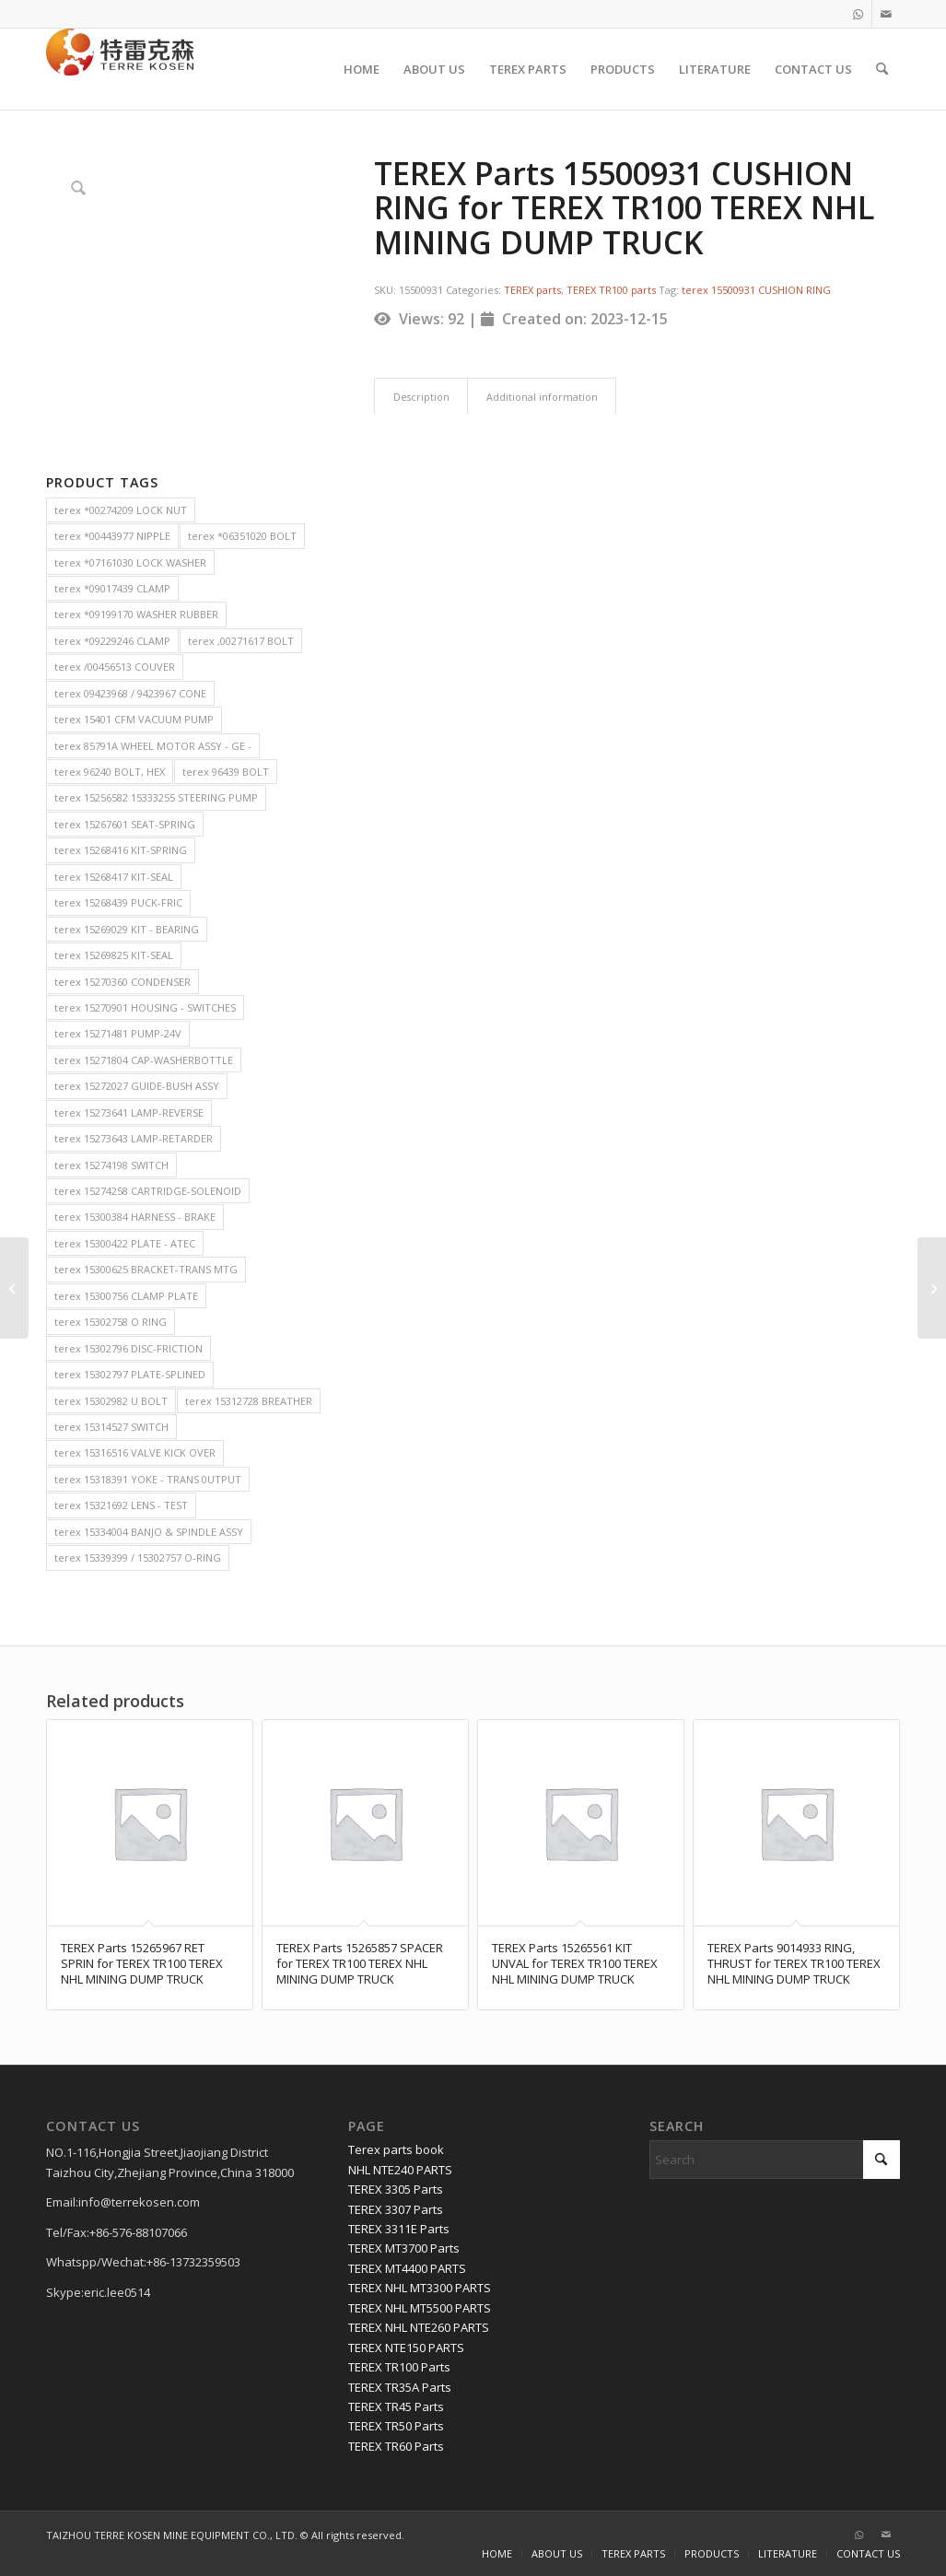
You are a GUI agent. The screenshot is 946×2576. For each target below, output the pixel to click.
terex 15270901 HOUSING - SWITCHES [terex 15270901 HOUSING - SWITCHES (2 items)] (145, 1007)
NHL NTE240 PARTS (400, 2169)
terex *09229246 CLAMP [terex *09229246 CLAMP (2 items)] (112, 641)
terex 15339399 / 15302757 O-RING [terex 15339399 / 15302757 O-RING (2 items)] (137, 1557)
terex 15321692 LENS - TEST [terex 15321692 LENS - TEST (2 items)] (121, 1505)
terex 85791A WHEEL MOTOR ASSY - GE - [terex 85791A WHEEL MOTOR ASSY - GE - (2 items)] (152, 746)
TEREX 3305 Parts (395, 2189)
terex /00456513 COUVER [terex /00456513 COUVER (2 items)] (114, 666)
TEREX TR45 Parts (396, 2406)
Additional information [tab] (542, 397)
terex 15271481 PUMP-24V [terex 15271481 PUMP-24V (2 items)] (117, 1033)
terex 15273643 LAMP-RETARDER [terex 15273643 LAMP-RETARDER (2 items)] (133, 1138)
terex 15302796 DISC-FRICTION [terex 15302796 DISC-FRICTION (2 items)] (128, 1348)
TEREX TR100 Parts (399, 2367)
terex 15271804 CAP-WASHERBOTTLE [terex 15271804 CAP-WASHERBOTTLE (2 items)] (143, 1060)
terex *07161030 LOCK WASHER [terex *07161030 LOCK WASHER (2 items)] (130, 562)
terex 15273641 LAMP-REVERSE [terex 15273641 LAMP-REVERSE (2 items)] (129, 1112)
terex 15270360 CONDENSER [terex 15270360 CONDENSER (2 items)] (122, 982)
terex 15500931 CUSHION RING (756, 290)
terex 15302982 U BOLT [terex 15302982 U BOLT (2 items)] (111, 1401)
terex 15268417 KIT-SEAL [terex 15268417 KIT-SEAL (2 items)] (113, 877)
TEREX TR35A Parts (399, 2387)
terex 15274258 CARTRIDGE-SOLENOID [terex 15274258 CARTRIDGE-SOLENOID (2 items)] (147, 1191)
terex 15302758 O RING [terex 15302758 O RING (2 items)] (110, 1322)
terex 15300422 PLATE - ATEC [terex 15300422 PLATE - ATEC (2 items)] (124, 1243)
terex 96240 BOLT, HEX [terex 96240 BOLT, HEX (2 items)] (109, 772)
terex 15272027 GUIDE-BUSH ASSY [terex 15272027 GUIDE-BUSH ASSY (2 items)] (136, 1086)
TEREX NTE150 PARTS (406, 2347)
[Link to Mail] (886, 14)
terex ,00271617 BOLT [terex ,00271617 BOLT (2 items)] (241, 641)
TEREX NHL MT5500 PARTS (419, 2308)
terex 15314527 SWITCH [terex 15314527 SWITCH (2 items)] (111, 1427)
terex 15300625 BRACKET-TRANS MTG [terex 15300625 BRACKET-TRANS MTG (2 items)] (146, 1269)
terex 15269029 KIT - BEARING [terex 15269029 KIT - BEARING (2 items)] (126, 929)
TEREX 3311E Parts (399, 2228)
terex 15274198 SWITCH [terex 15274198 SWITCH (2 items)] (111, 1165)
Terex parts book (396, 2149)
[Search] (882, 69)
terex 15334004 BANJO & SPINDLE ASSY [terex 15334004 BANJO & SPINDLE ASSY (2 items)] (148, 1532)
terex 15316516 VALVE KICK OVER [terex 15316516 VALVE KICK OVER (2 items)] (135, 1452)
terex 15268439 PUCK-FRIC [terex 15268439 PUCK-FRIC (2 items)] (118, 902)
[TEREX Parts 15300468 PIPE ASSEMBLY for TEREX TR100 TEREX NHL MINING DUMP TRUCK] (931, 1288)
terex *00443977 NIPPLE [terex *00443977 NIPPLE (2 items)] (112, 536)
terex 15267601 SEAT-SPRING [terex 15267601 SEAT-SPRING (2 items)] (124, 824)
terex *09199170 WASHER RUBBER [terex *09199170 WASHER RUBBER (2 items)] (136, 614)
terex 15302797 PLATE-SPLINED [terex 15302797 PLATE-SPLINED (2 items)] (129, 1374)
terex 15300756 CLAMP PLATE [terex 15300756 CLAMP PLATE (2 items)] (126, 1296)
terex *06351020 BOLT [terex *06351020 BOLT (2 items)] (242, 536)
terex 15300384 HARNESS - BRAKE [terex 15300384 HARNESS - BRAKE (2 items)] (135, 1217)
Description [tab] (421, 397)
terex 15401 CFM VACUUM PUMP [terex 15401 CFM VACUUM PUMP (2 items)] (134, 719)
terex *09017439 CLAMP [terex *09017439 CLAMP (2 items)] (112, 588)
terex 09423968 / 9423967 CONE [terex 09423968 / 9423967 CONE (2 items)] (130, 693)
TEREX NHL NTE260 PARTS (418, 2327)
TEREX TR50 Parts (396, 2426)
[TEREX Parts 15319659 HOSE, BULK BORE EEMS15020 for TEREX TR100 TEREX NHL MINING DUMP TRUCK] (14, 1288)
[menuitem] (361, 69)
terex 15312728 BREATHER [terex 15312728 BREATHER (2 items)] (248, 1401)
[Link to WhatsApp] (858, 14)
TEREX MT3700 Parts (404, 2248)
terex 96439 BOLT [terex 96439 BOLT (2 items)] (225, 772)
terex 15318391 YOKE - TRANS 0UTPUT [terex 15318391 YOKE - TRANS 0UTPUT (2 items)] (147, 1479)
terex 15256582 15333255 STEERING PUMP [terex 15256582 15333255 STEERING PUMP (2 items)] (156, 797)
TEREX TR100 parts (611, 290)
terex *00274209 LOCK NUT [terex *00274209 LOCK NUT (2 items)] (120, 510)
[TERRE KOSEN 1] (119, 69)
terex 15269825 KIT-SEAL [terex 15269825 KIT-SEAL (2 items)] (113, 955)
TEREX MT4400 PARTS (407, 2268)
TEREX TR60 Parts (396, 2446)
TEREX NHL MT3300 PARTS (419, 2287)
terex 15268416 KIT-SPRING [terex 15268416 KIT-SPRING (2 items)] (120, 850)
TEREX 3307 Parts (395, 2209)
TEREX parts (532, 290)
